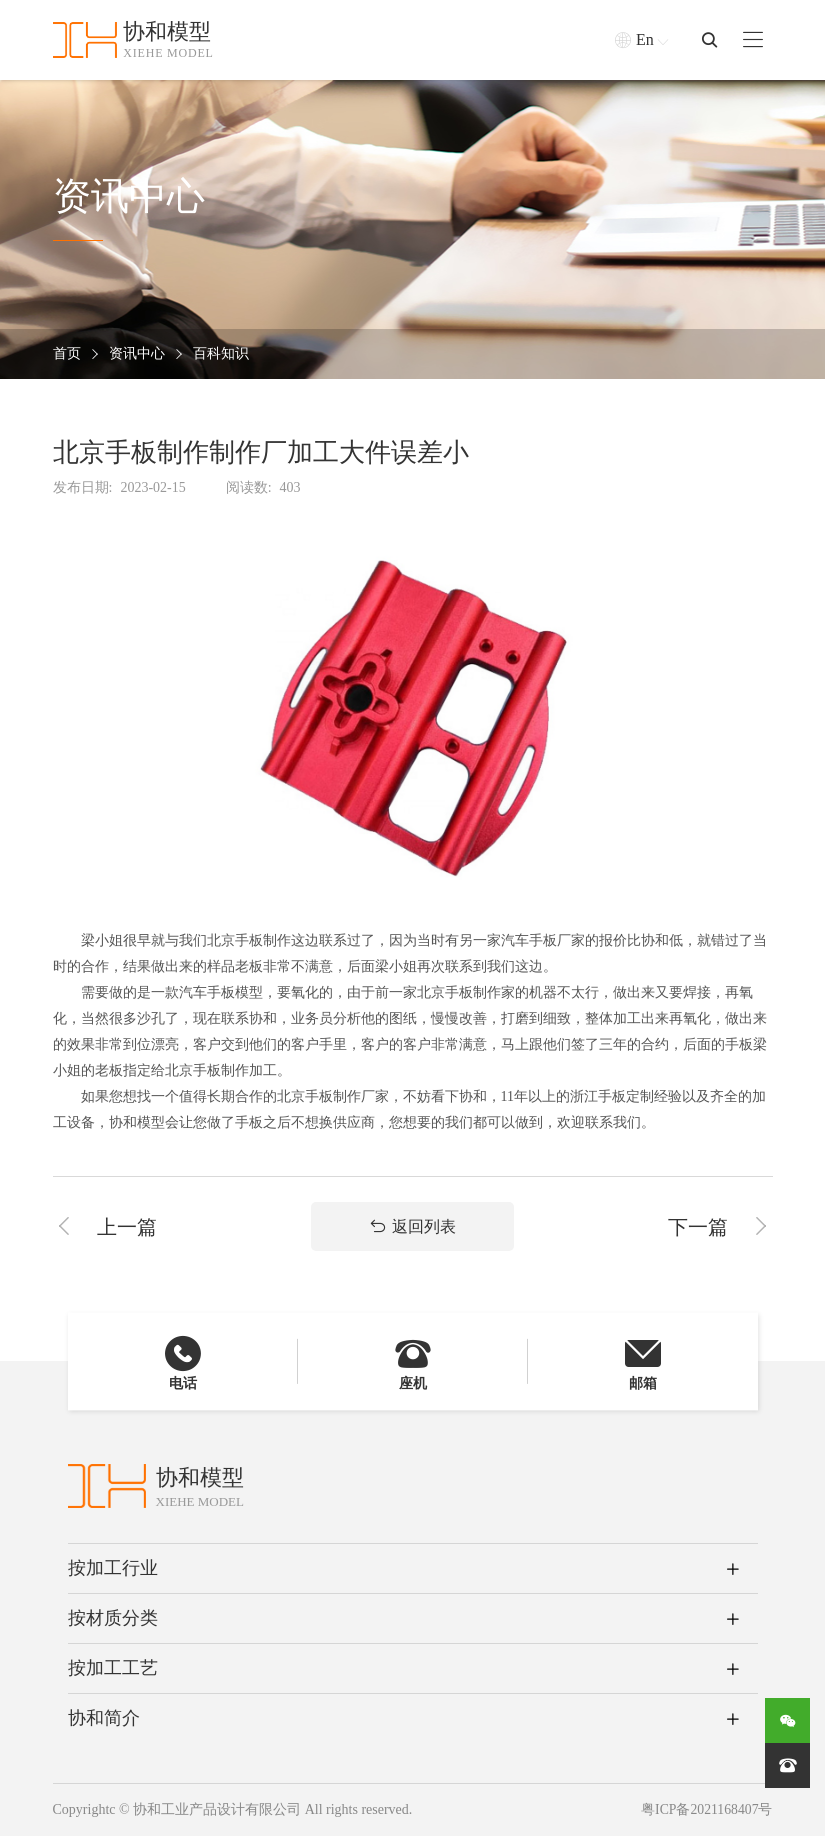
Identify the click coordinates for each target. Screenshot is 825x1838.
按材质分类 (113, 1621)
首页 (67, 354)
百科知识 (221, 354)
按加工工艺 (113, 1671)
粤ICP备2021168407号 (705, 1812)
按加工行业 (113, 1571)
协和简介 (104, 1721)
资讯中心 (137, 354)
